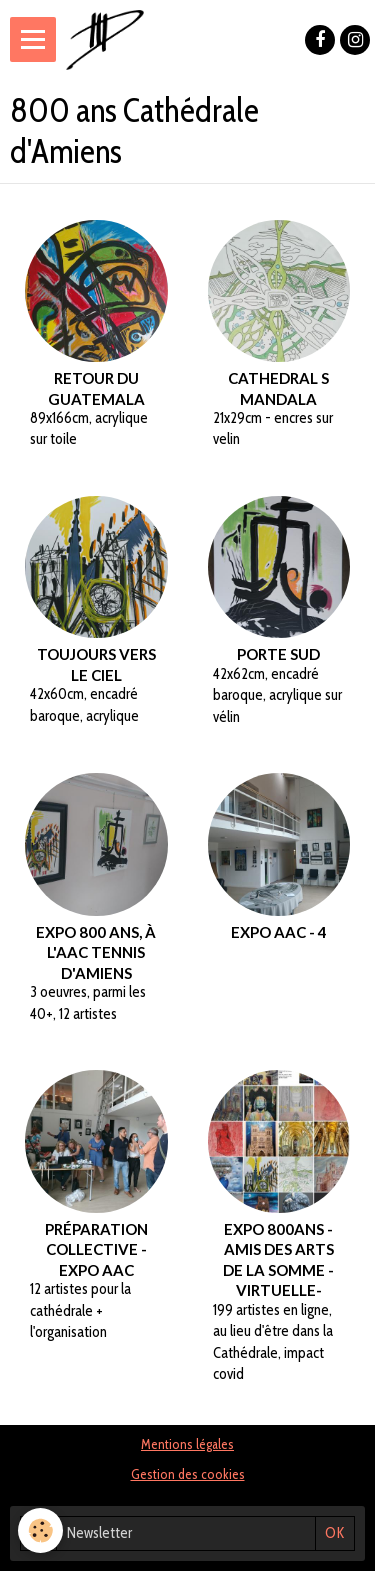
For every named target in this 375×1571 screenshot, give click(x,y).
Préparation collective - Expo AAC (96, 1248)
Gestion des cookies (188, 1474)
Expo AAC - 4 (279, 931)
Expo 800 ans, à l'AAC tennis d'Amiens (96, 951)
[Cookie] (40, 1530)
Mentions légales (187, 1444)
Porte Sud (278, 654)
